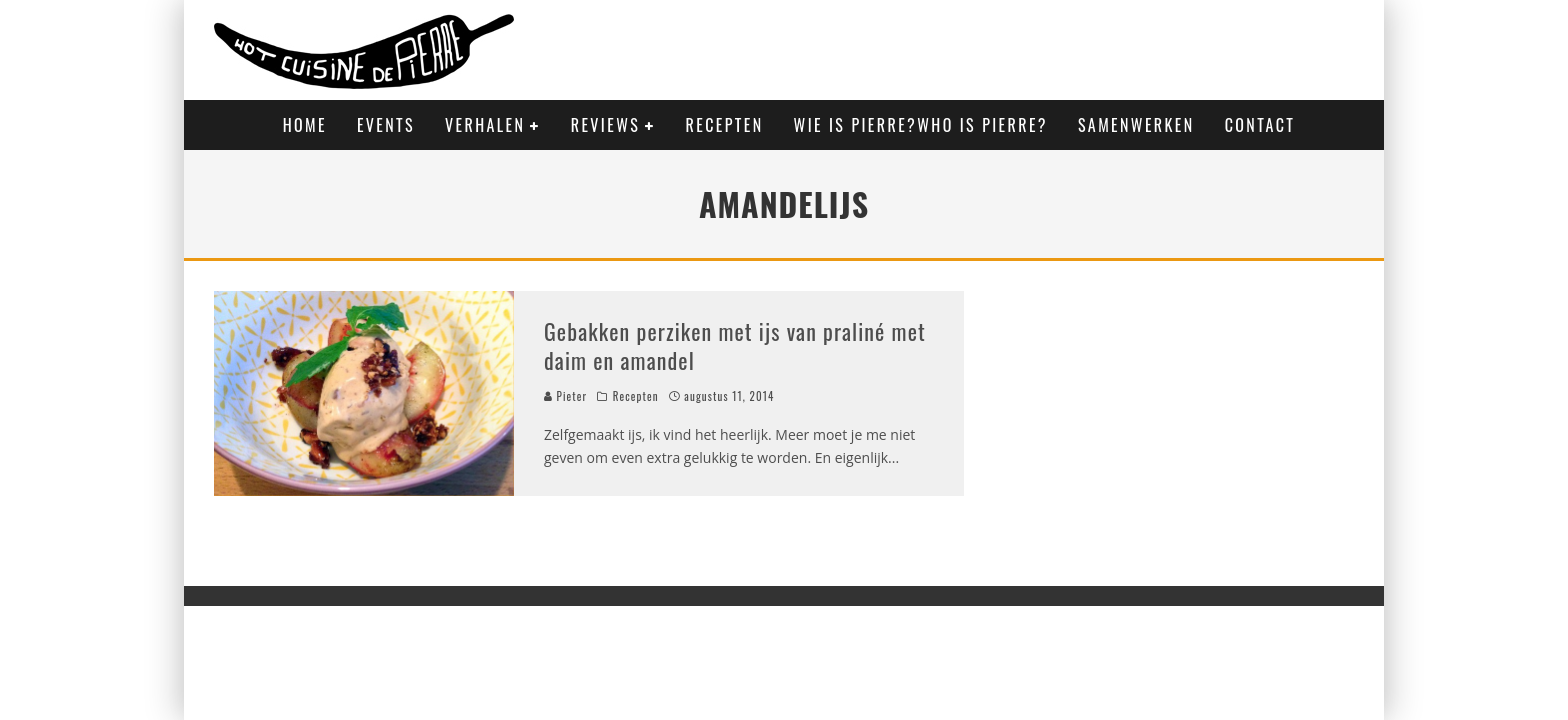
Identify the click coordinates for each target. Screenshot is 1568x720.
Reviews (605, 125)
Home (305, 125)
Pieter (565, 396)
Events (386, 125)
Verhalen (485, 125)
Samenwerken (1136, 125)
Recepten (725, 125)
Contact (1260, 125)
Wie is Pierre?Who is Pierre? (921, 125)
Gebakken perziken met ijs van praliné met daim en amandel (735, 345)
